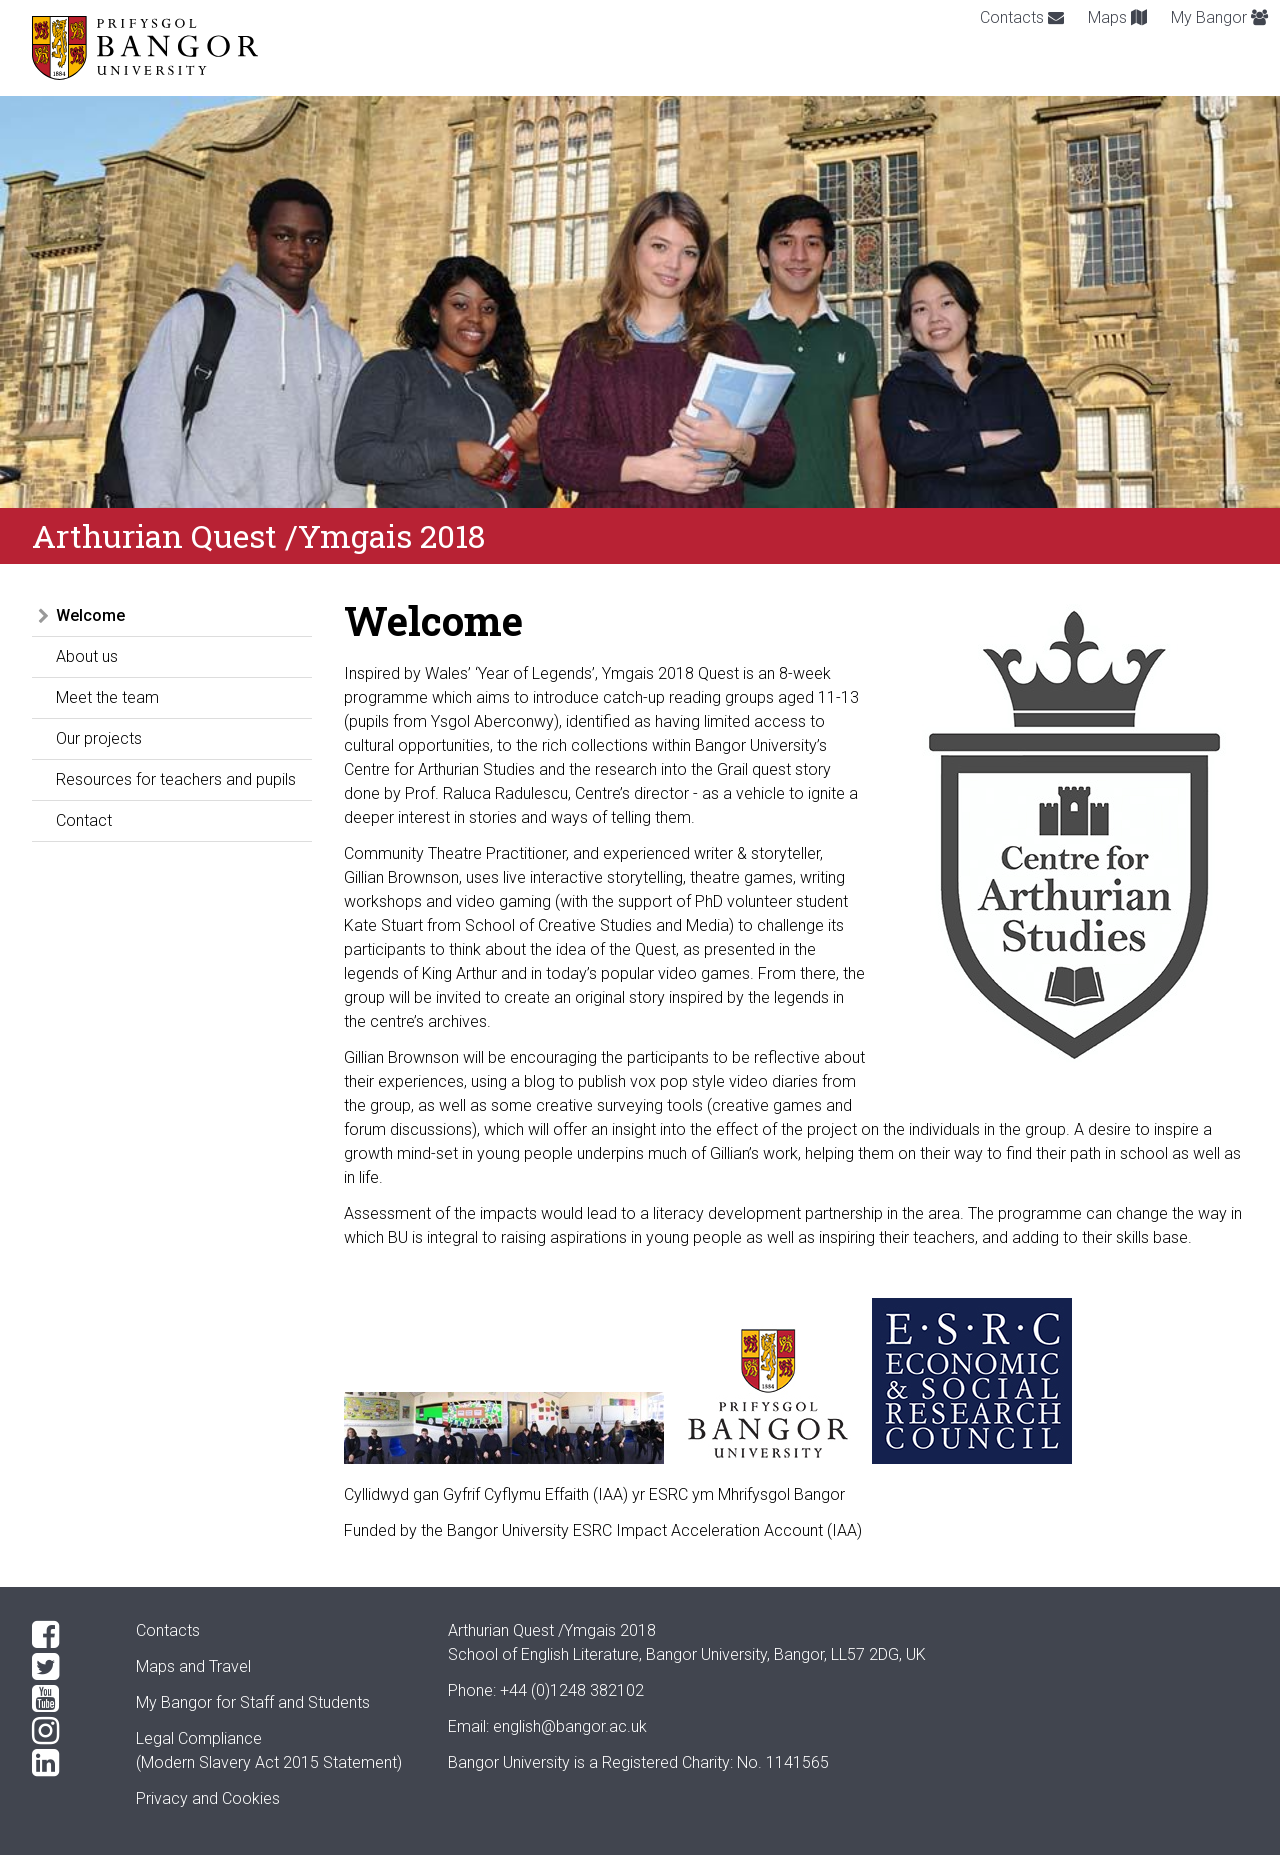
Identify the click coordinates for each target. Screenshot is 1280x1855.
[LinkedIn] (68, 1763)
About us (87, 656)
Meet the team (107, 697)
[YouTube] (68, 1699)
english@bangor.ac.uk (570, 1726)
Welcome (90, 615)
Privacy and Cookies (208, 1798)
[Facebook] (68, 1635)
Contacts (1022, 17)
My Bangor (1219, 17)
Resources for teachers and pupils (176, 779)
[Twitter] (68, 1667)
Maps (1117, 17)
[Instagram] (68, 1731)
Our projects (99, 738)
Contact (84, 820)
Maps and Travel (193, 1666)
